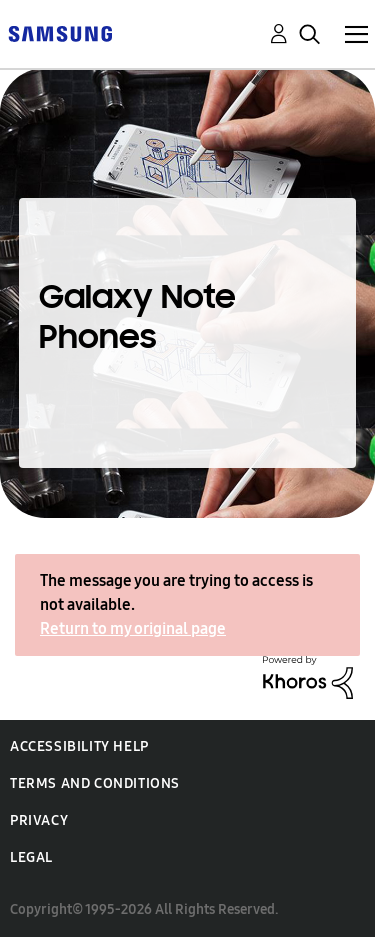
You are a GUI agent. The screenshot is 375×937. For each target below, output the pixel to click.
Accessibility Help (79, 746)
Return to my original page (133, 628)
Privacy (39, 820)
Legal (31, 857)
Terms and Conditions (95, 783)
